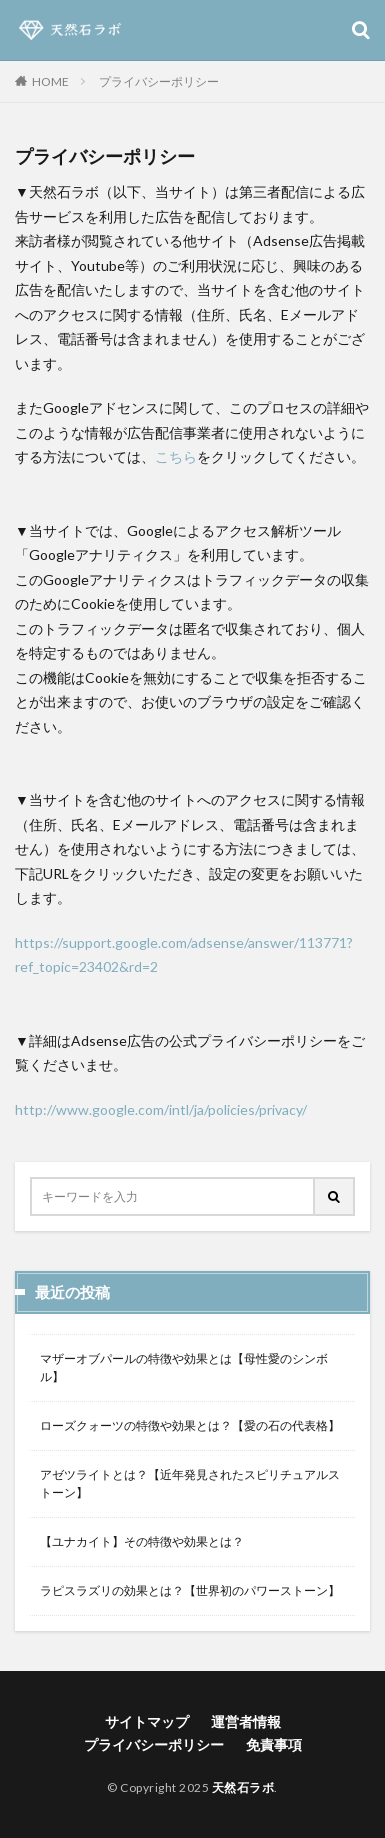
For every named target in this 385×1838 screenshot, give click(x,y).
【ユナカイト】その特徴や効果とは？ (142, 1541)
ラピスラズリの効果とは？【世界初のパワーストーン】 (190, 1590)
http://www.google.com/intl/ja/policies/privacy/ (161, 1109)
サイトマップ (147, 1721)
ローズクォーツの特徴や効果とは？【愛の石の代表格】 (190, 1425)
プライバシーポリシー (159, 81)
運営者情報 (246, 1721)
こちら (176, 456)
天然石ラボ (243, 1787)
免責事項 (274, 1744)
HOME (50, 81)
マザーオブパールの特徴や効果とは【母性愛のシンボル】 (184, 1367)
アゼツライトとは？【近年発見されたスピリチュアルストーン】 (190, 1483)
